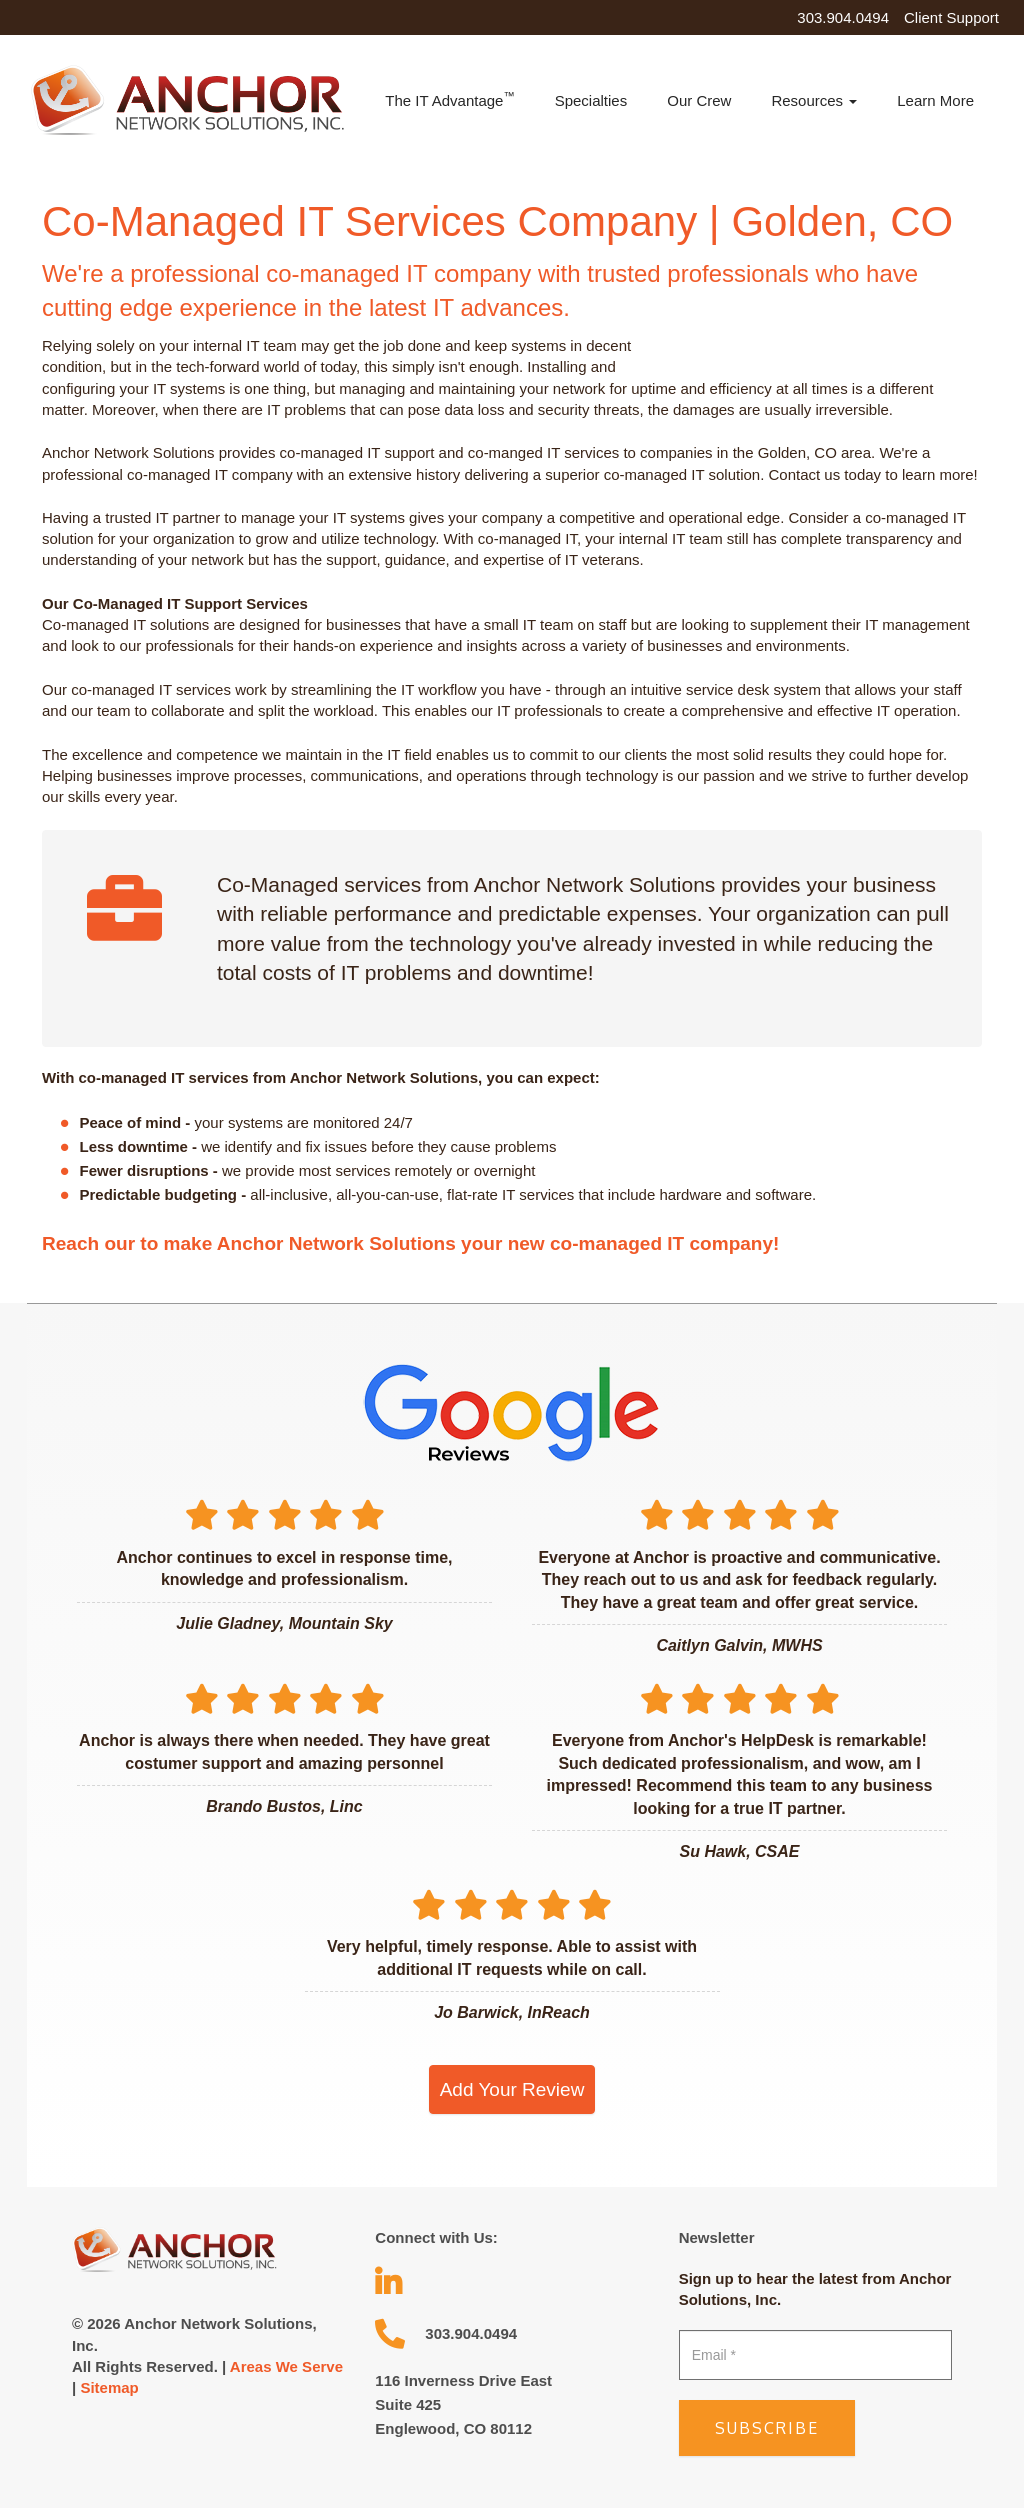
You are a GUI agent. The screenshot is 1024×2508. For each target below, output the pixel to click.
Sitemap (109, 2387)
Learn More (935, 100)
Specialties (591, 100)
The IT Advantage (449, 99)
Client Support (951, 17)
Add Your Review (512, 2089)
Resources (814, 100)
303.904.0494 (843, 17)
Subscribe (767, 2428)
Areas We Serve (286, 2366)
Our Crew (699, 100)
